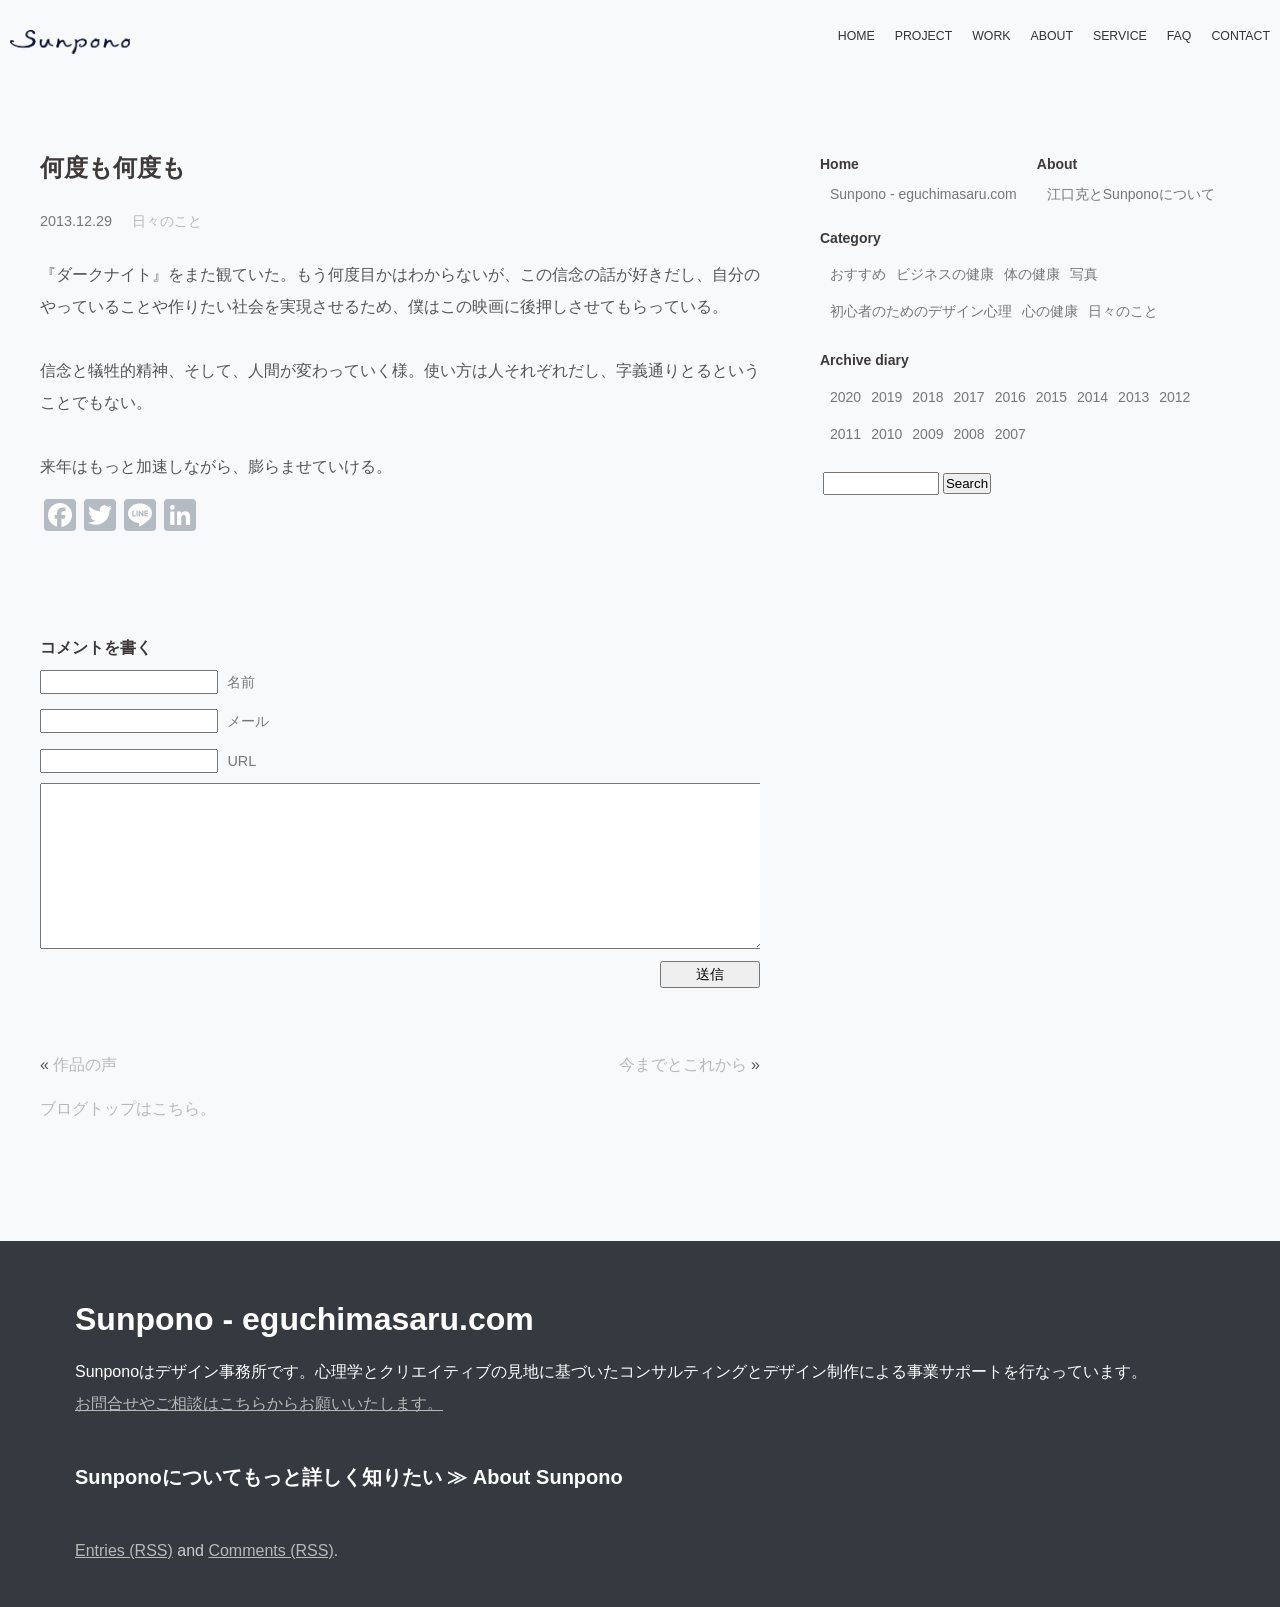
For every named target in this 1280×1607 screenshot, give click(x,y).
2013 (1133, 397)
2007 (1010, 434)
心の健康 (1050, 311)
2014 (1092, 397)
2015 (1051, 397)
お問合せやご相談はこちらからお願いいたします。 (259, 1403)
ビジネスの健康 (945, 274)
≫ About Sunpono (535, 1477)
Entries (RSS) (124, 1550)
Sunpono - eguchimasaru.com (923, 194)
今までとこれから (683, 1064)
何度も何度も (113, 167)
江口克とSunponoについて (1131, 194)
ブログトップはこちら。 (128, 1108)
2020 (845, 397)
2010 (886, 434)
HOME (856, 36)
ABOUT (1052, 36)
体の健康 (1032, 274)
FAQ (1179, 36)
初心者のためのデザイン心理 (921, 311)
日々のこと (167, 221)
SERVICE (1120, 36)
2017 (968, 397)
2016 (1010, 397)
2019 (886, 397)
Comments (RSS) (270, 1550)
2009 (927, 434)
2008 (968, 434)
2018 (927, 397)
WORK (991, 36)
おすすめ (858, 274)
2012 (1174, 397)
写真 (1084, 274)
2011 (845, 434)
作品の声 (85, 1064)
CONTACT (1240, 36)
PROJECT (923, 36)
